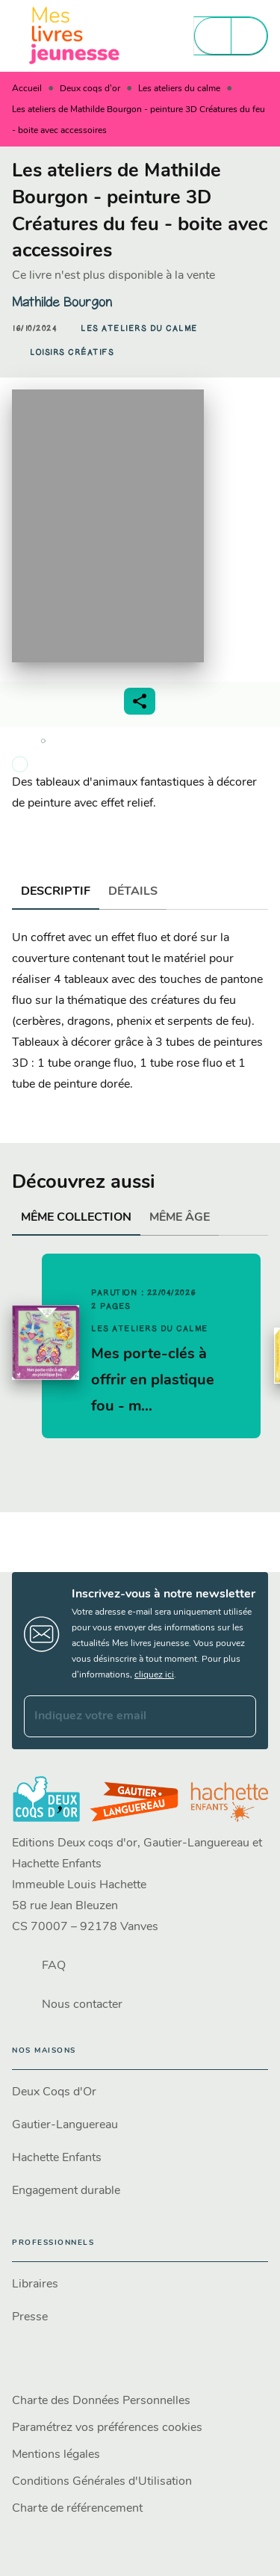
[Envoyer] (238, 1716)
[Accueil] (74, 35)
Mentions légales (56, 2455)
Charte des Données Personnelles (101, 2401)
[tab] (55, 892)
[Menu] (230, 36)
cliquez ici (154, 1675)
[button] (139, 328)
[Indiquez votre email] (121, 1716)
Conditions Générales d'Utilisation (102, 2482)
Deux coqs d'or (90, 88)
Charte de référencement (77, 2509)
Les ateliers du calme (179, 88)
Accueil (27, 88)
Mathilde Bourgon (62, 302)
